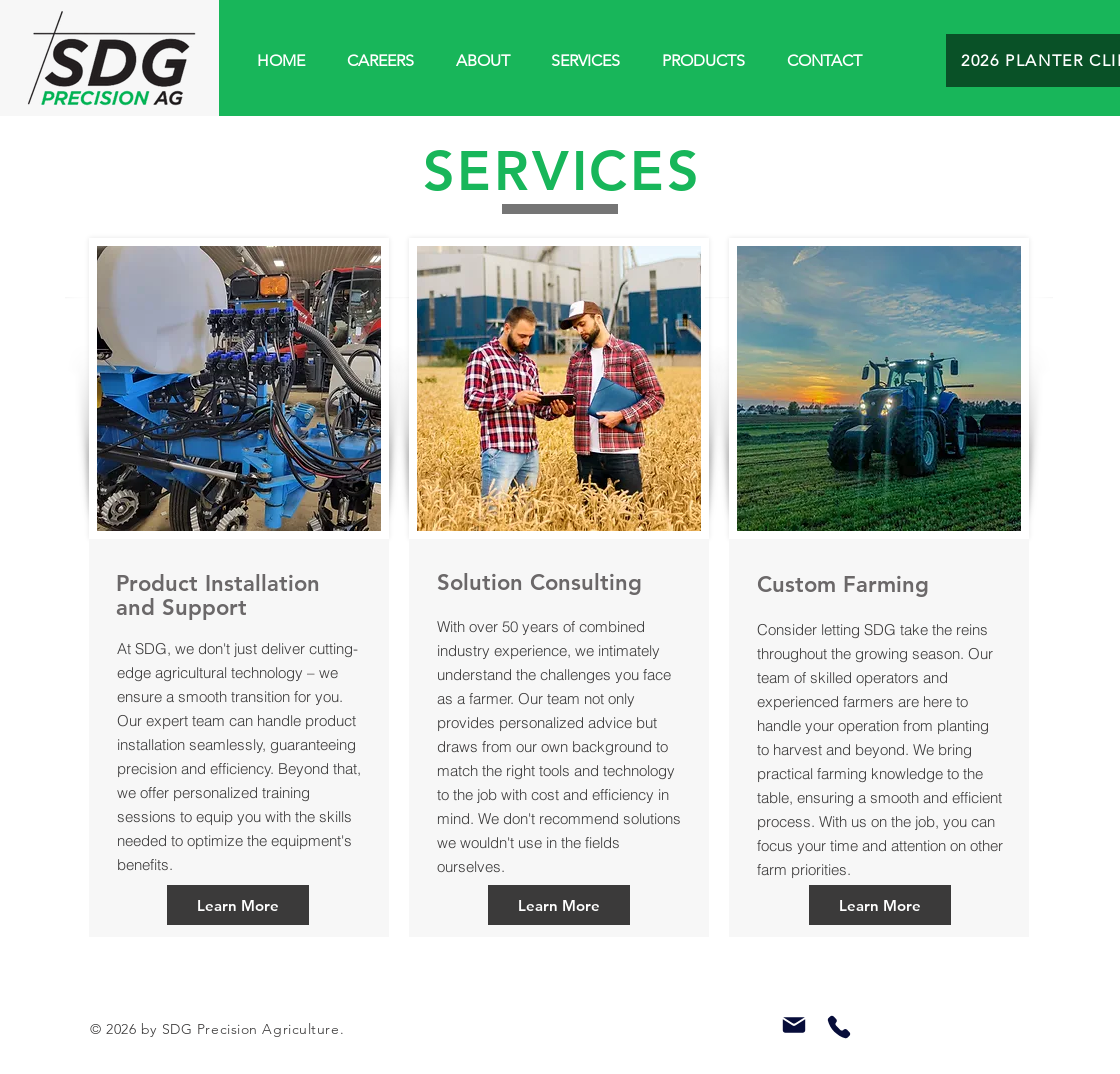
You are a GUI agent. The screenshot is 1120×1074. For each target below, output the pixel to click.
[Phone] (839, 1027)
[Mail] (794, 1025)
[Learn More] (238, 905)
